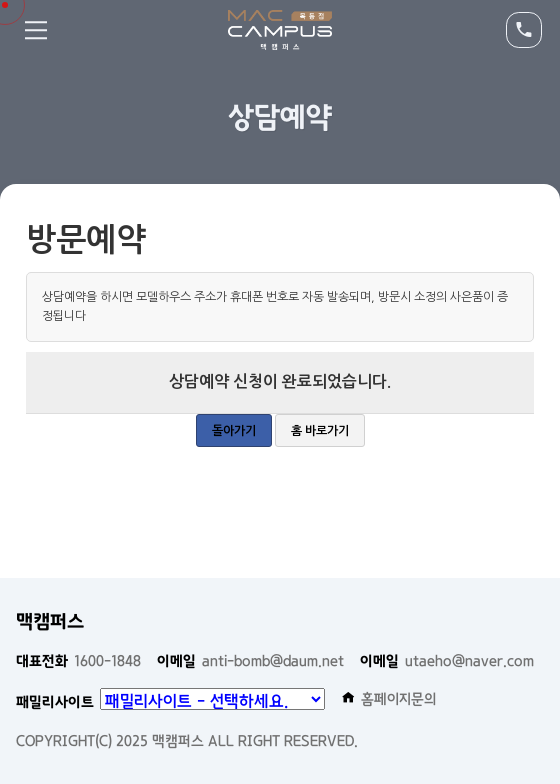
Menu (36, 30)
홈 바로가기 (320, 431)
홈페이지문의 (389, 699)
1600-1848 (78, 661)
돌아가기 (234, 431)
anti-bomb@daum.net (250, 661)
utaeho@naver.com (447, 661)
